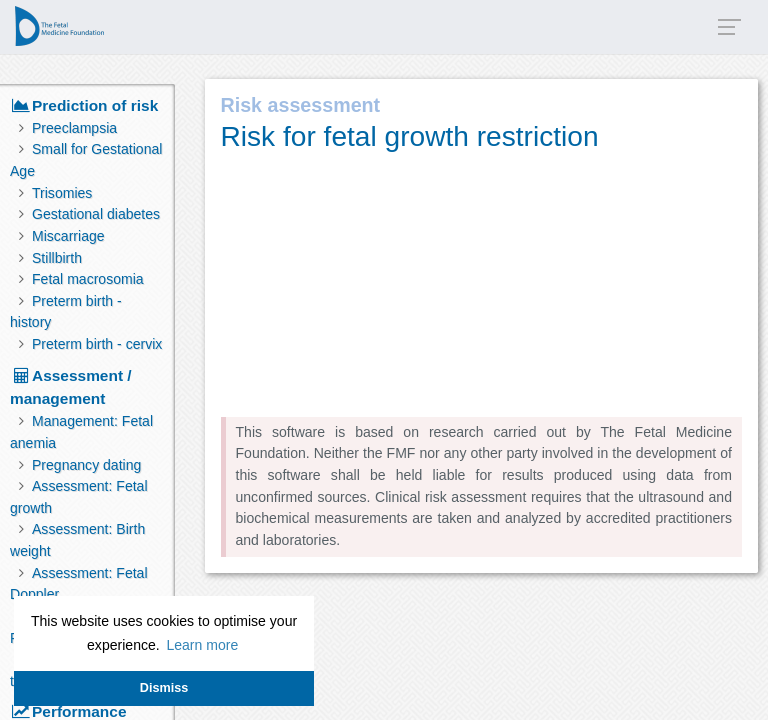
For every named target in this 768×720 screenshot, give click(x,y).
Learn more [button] (202, 645)
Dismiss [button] (164, 688)
